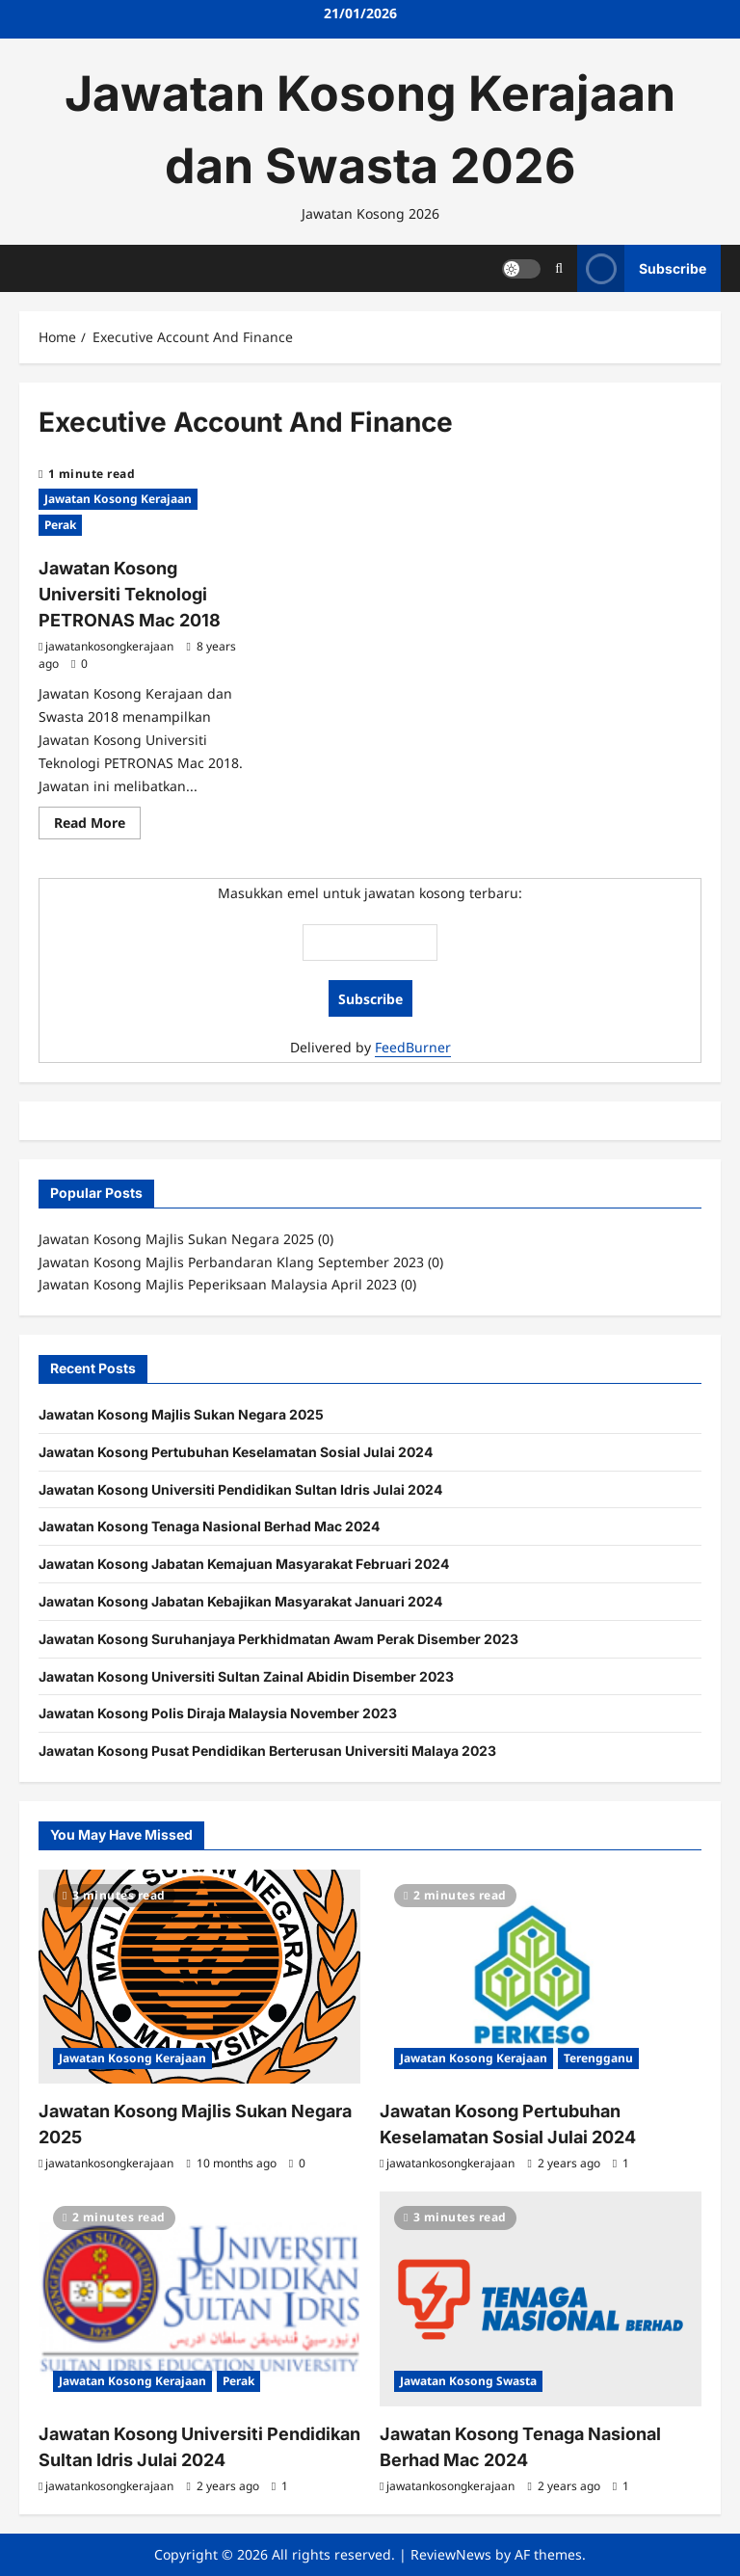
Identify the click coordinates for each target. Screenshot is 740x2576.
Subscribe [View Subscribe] (641, 268)
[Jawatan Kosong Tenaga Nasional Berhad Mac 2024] (540, 2298)
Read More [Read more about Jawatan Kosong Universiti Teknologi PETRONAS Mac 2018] (97, 825)
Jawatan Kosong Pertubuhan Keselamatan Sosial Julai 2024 (236, 1452)
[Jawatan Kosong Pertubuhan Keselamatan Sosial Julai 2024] (540, 1977)
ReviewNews (450, 2554)
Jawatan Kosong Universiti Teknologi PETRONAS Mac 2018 (130, 594)
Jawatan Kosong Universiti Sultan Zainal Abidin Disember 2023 (246, 1676)
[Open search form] (559, 268)
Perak (60, 525)
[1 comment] (621, 2163)
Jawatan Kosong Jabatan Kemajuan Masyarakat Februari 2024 (244, 1563)
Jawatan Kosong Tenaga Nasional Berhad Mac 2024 (209, 1526)
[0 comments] (79, 663)
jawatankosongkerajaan (109, 646)
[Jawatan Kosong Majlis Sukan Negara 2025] (199, 1977)
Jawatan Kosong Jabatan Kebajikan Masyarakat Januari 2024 (240, 1601)
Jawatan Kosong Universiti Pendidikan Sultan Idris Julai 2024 (240, 1489)
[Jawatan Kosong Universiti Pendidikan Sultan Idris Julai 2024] (199, 2298)
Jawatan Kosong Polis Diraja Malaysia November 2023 (218, 1713)
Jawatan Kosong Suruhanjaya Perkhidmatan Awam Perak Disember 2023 (278, 1639)
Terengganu (598, 2058)
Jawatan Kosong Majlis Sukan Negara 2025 (181, 1414)
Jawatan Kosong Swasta (468, 2381)
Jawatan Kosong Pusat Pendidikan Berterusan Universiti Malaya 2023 (267, 1750)
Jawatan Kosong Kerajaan (118, 499)
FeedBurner (413, 1047)
